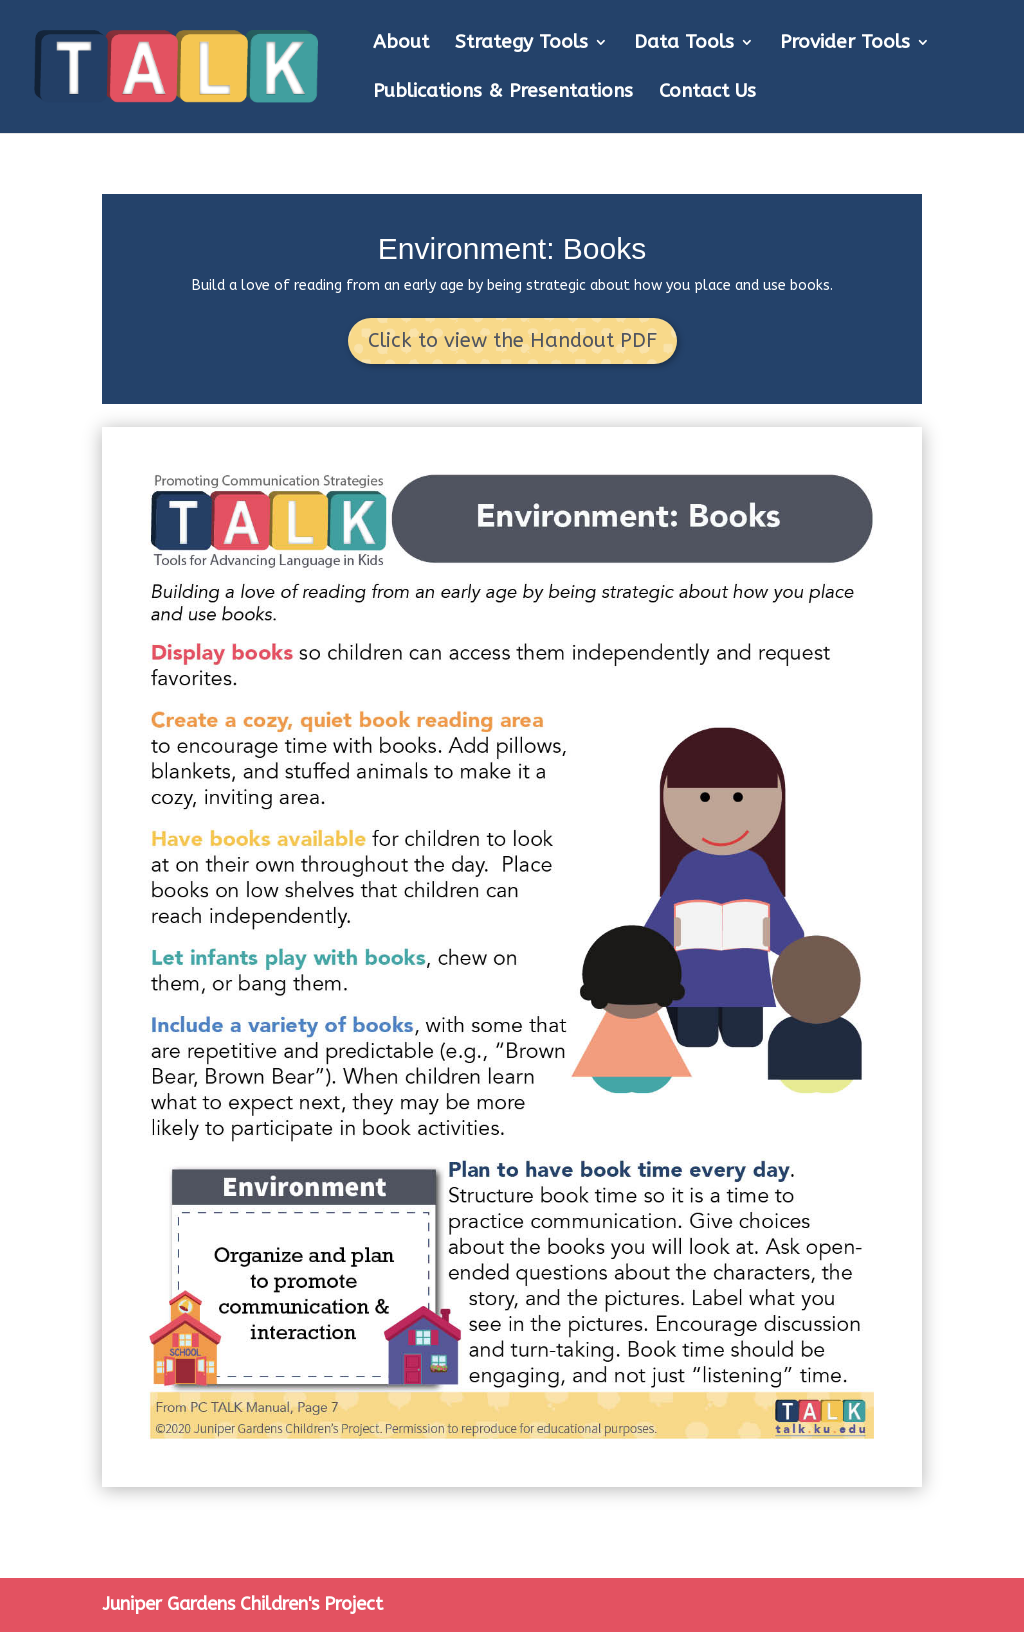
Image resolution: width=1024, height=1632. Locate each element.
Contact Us (707, 93)
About (401, 44)
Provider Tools (845, 44)
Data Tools (684, 44)
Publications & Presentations (503, 93)
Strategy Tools (521, 44)
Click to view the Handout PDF (512, 340)
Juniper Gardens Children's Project (242, 1604)
